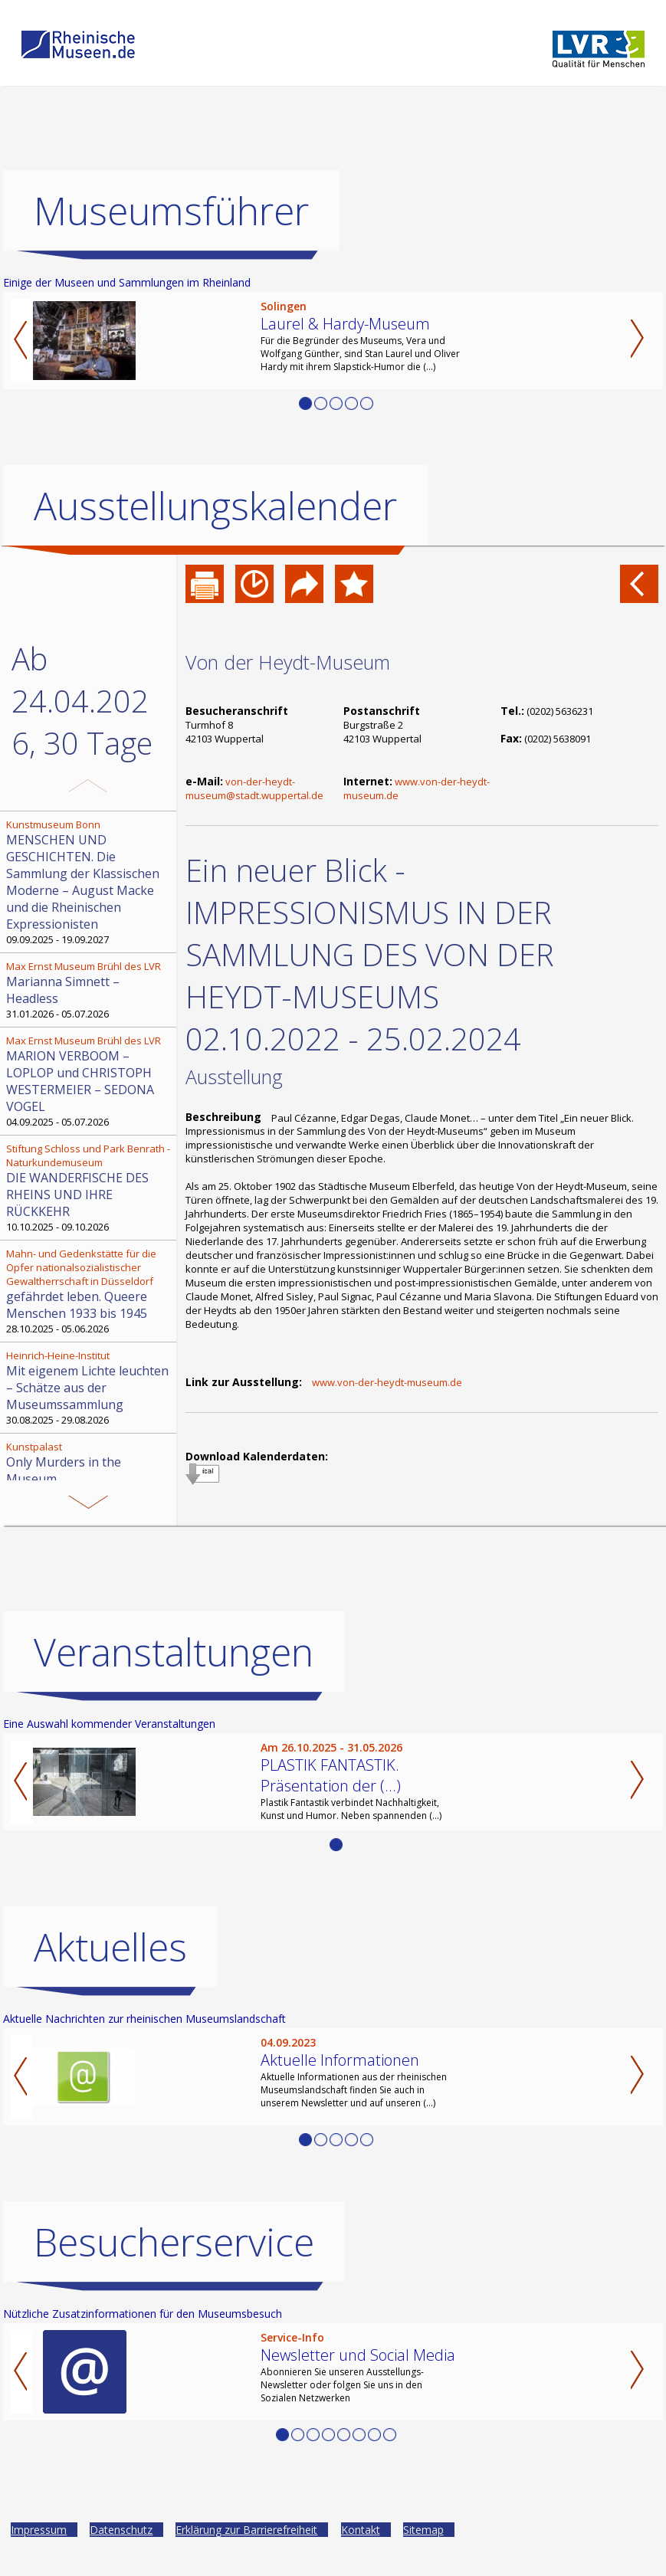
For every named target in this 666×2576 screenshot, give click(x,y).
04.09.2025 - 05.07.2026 (89, 1081)
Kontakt (360, 2529)
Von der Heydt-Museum (287, 662)
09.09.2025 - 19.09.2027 (89, 882)
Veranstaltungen (173, 1652)
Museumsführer (171, 211)
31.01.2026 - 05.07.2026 (89, 990)
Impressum (39, 2529)
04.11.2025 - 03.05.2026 (89, 1470)
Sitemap (423, 2529)
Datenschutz (121, 2529)
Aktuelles (110, 1947)
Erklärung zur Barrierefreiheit (246, 2529)
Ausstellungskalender (215, 506)
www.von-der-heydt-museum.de (387, 1382)
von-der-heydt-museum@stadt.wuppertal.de (254, 788)
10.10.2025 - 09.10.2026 (89, 1188)
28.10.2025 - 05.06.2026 (89, 1291)
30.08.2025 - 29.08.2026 (89, 1388)
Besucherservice (174, 2242)
